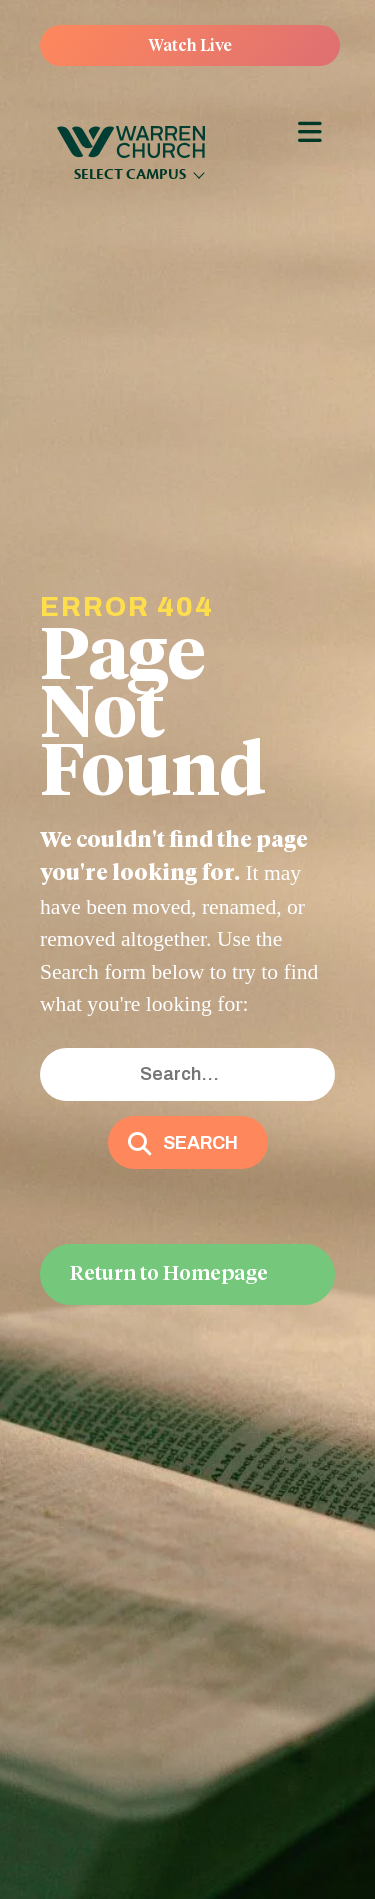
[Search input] (187, 1074)
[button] (188, 1142)
